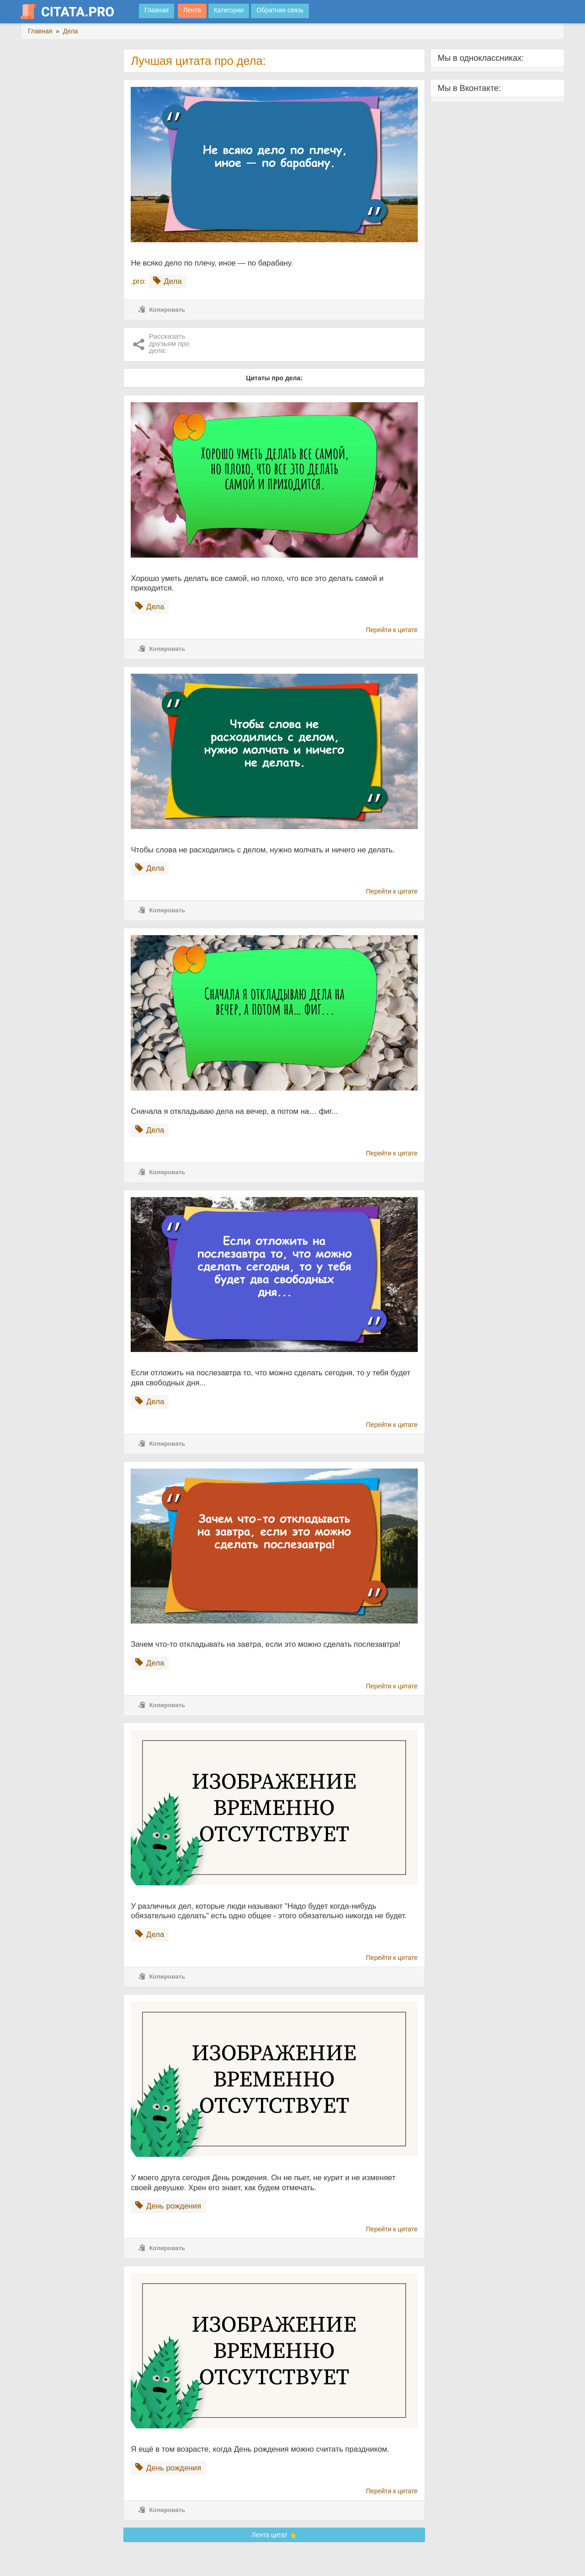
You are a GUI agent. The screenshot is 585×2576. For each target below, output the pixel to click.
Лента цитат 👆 (274, 2535)
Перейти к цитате (392, 629)
